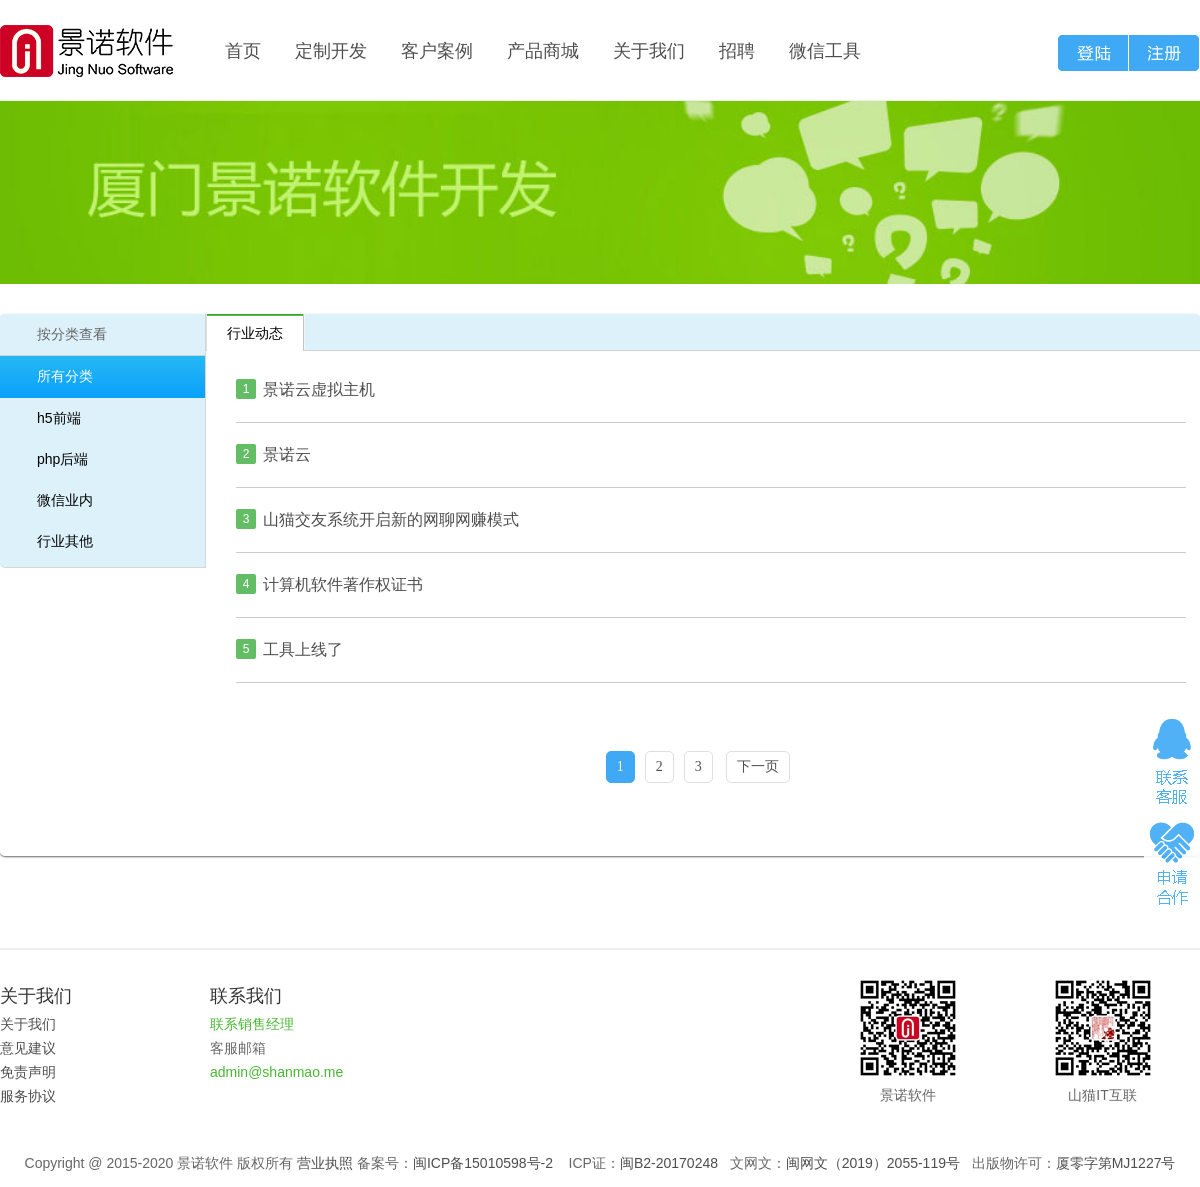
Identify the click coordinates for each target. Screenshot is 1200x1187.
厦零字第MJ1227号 (1116, 1163)
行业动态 (255, 333)
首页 (243, 51)
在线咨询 (1172, 761)
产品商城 (543, 51)
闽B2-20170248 (669, 1163)
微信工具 (825, 51)
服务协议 (28, 1096)
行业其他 (65, 541)
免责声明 (28, 1072)
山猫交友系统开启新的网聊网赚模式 (391, 519)
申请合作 (1172, 862)
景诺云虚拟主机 (319, 389)
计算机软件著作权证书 (343, 584)
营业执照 (325, 1163)
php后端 (62, 459)
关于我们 (649, 51)
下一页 (758, 766)
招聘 (737, 51)
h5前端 (59, 418)
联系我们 (246, 996)
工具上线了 (303, 649)
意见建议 (28, 1048)
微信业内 (65, 500)
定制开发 (331, 51)
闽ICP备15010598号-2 (483, 1163)
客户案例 (437, 51)
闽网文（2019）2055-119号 (873, 1163)
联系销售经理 (252, 1024)
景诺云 (287, 454)
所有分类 (65, 376)
